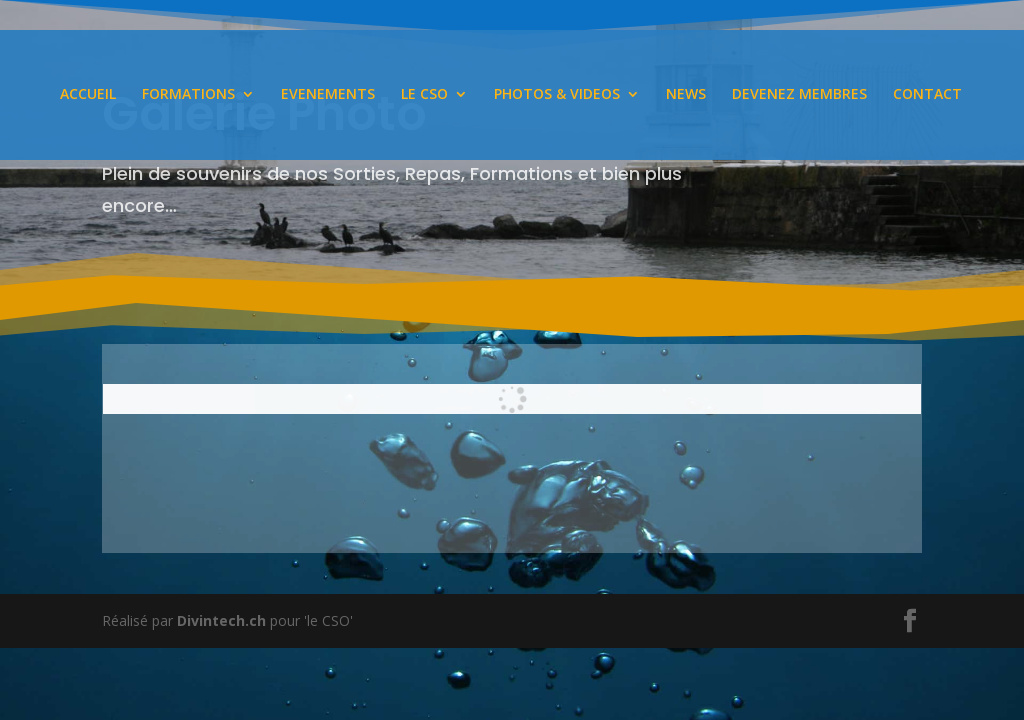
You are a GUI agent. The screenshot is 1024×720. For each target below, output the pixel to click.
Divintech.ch (221, 620)
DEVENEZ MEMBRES (799, 97)
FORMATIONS (188, 97)
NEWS (686, 97)
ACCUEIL (88, 97)
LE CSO (424, 97)
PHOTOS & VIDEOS (557, 97)
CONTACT (927, 97)
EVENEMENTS (328, 97)
